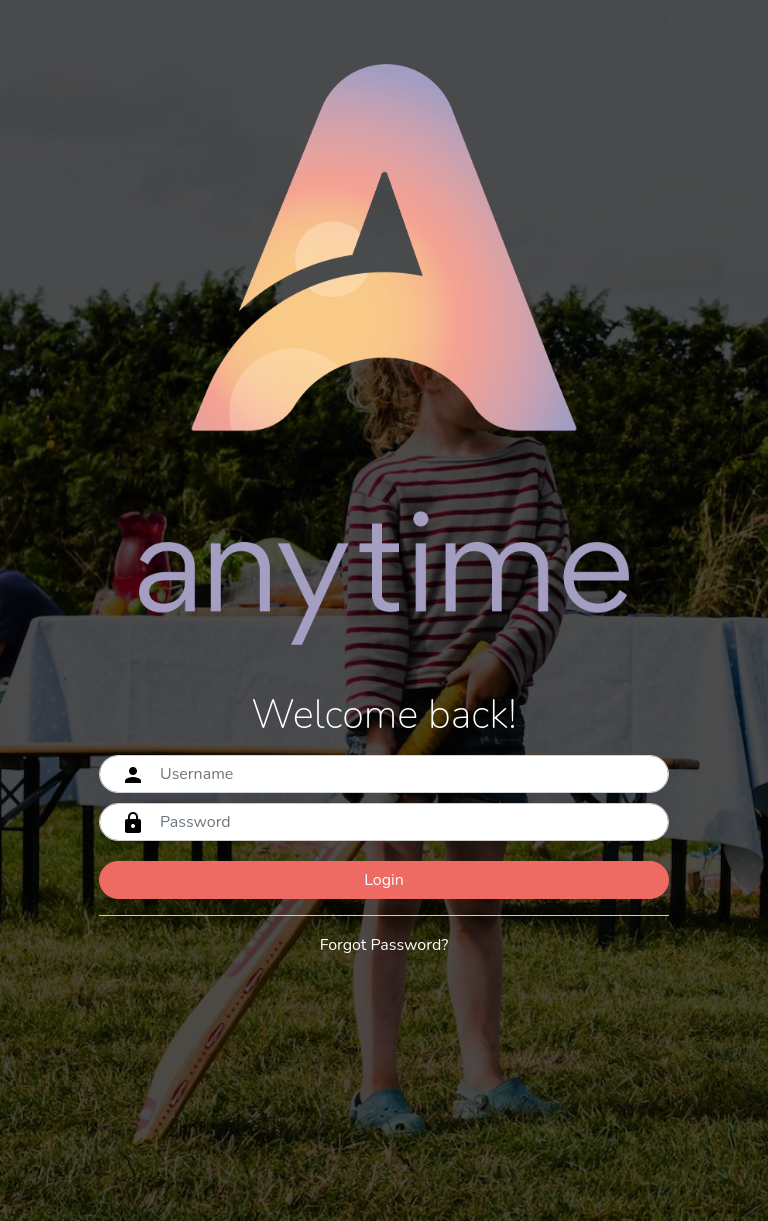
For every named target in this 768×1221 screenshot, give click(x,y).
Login (384, 880)
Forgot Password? (384, 945)
